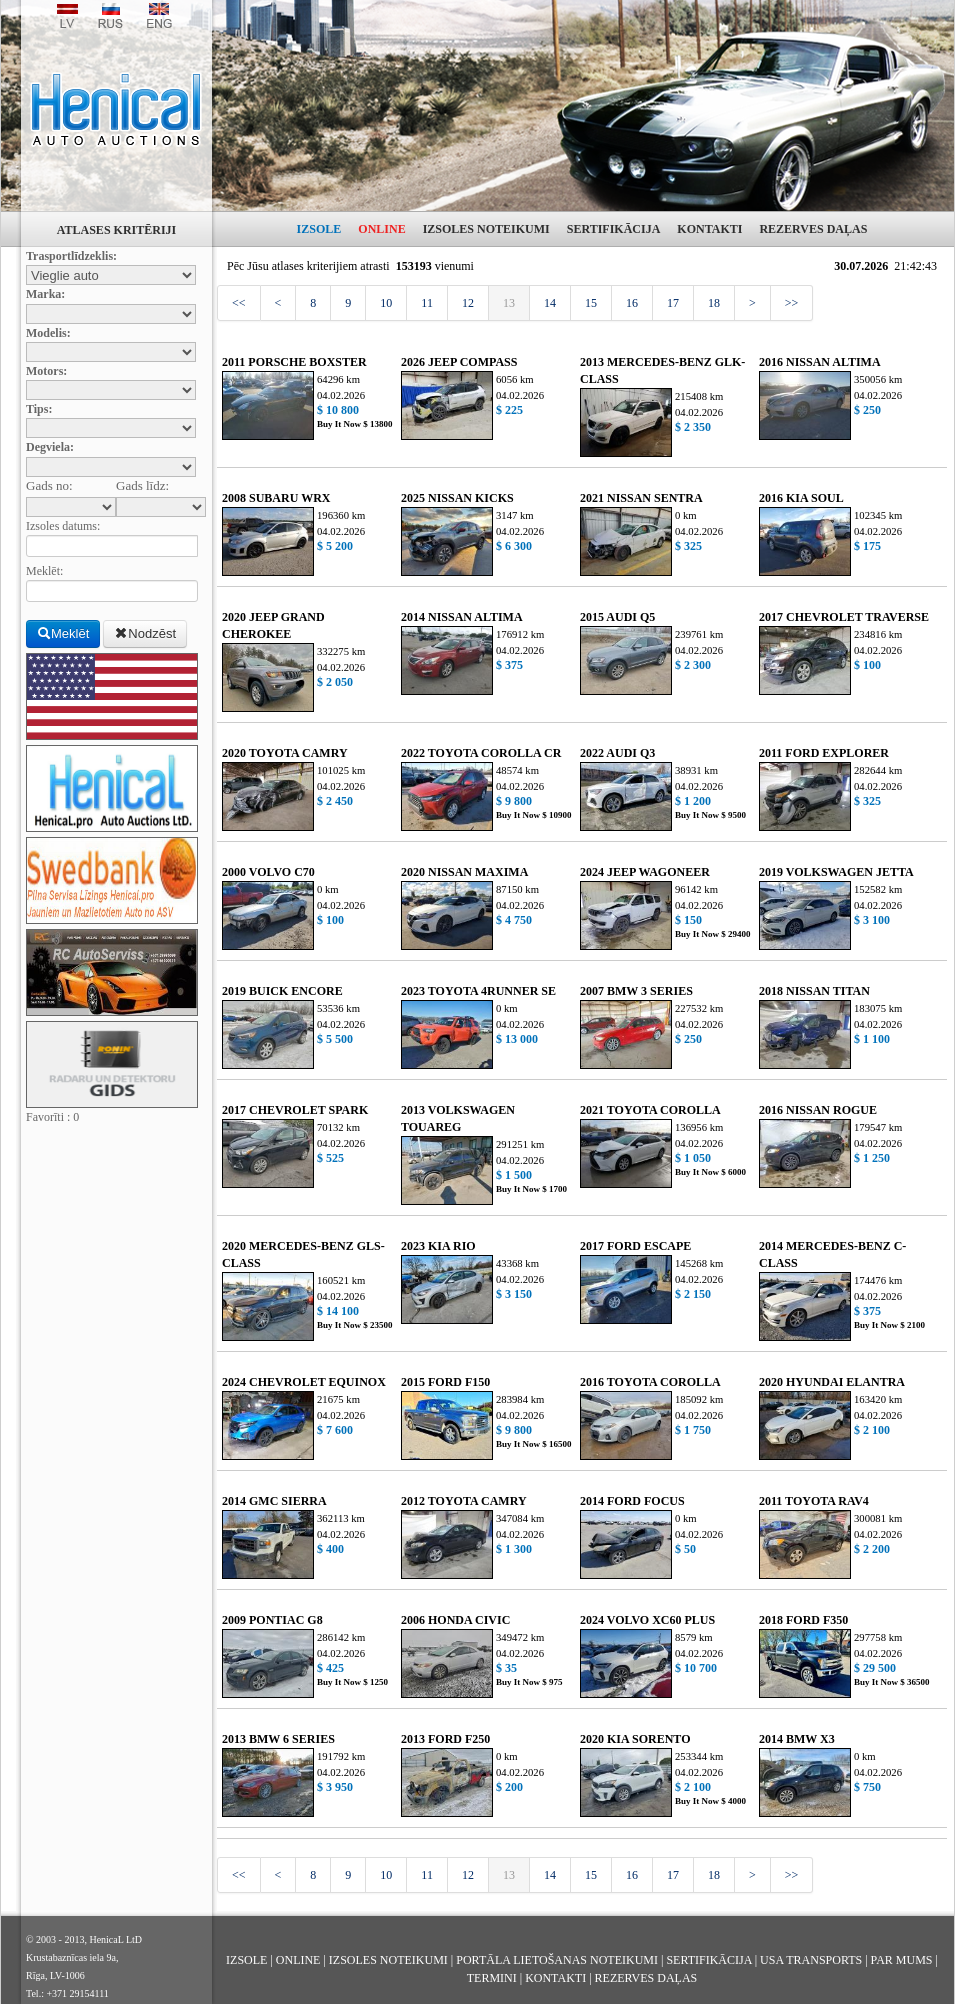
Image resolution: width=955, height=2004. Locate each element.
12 (468, 303)
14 (550, 303)
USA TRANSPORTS (811, 1960)
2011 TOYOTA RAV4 (814, 1501)
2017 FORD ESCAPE (635, 1246)
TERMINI (492, 1978)
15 (591, 303)
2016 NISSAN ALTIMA (820, 362)
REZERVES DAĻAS (813, 229)
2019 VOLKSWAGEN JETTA (836, 872)
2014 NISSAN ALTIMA (462, 617)
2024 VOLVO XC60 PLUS (647, 1620)
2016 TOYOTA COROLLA (650, 1382)
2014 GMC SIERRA (274, 1501)
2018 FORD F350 (803, 1620)
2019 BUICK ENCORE (282, 991)
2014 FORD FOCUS (632, 1501)
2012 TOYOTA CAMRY (464, 1501)
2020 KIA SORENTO (635, 1739)
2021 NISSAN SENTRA (641, 498)
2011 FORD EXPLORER (824, 753)
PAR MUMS (902, 1960)
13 (509, 303)
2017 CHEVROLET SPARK (295, 1110)
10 (386, 303)
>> (792, 303)
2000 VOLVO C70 (268, 872)
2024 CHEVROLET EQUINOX (304, 1382)
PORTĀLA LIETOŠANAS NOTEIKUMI (557, 1960)
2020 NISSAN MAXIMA (464, 872)
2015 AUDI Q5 (617, 617)
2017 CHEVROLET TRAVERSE (844, 617)
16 (632, 303)
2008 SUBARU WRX (276, 498)
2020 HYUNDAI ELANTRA (832, 1382)
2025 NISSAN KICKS (457, 498)
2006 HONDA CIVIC (455, 1620)
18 (714, 303)
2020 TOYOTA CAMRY (285, 753)
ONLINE (381, 229)
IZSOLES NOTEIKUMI (486, 229)
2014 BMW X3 (797, 1739)
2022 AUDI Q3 (617, 753)
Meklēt (63, 633)
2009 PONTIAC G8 (272, 1620)
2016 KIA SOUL (801, 498)
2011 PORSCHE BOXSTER (294, 362)
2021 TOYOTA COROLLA (650, 1110)
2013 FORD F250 (445, 1739)
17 (673, 303)
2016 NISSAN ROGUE (818, 1110)
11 (427, 303)
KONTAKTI (709, 229)
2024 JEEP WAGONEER (645, 872)
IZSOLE (319, 229)
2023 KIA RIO (438, 1246)
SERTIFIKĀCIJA (614, 229)
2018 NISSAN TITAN (814, 991)
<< (239, 303)
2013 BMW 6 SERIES (278, 1739)
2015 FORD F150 (445, 1382)
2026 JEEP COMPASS (459, 362)
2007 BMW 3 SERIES (636, 991)
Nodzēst (145, 633)
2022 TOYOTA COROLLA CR (481, 753)
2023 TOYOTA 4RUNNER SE (478, 991)
